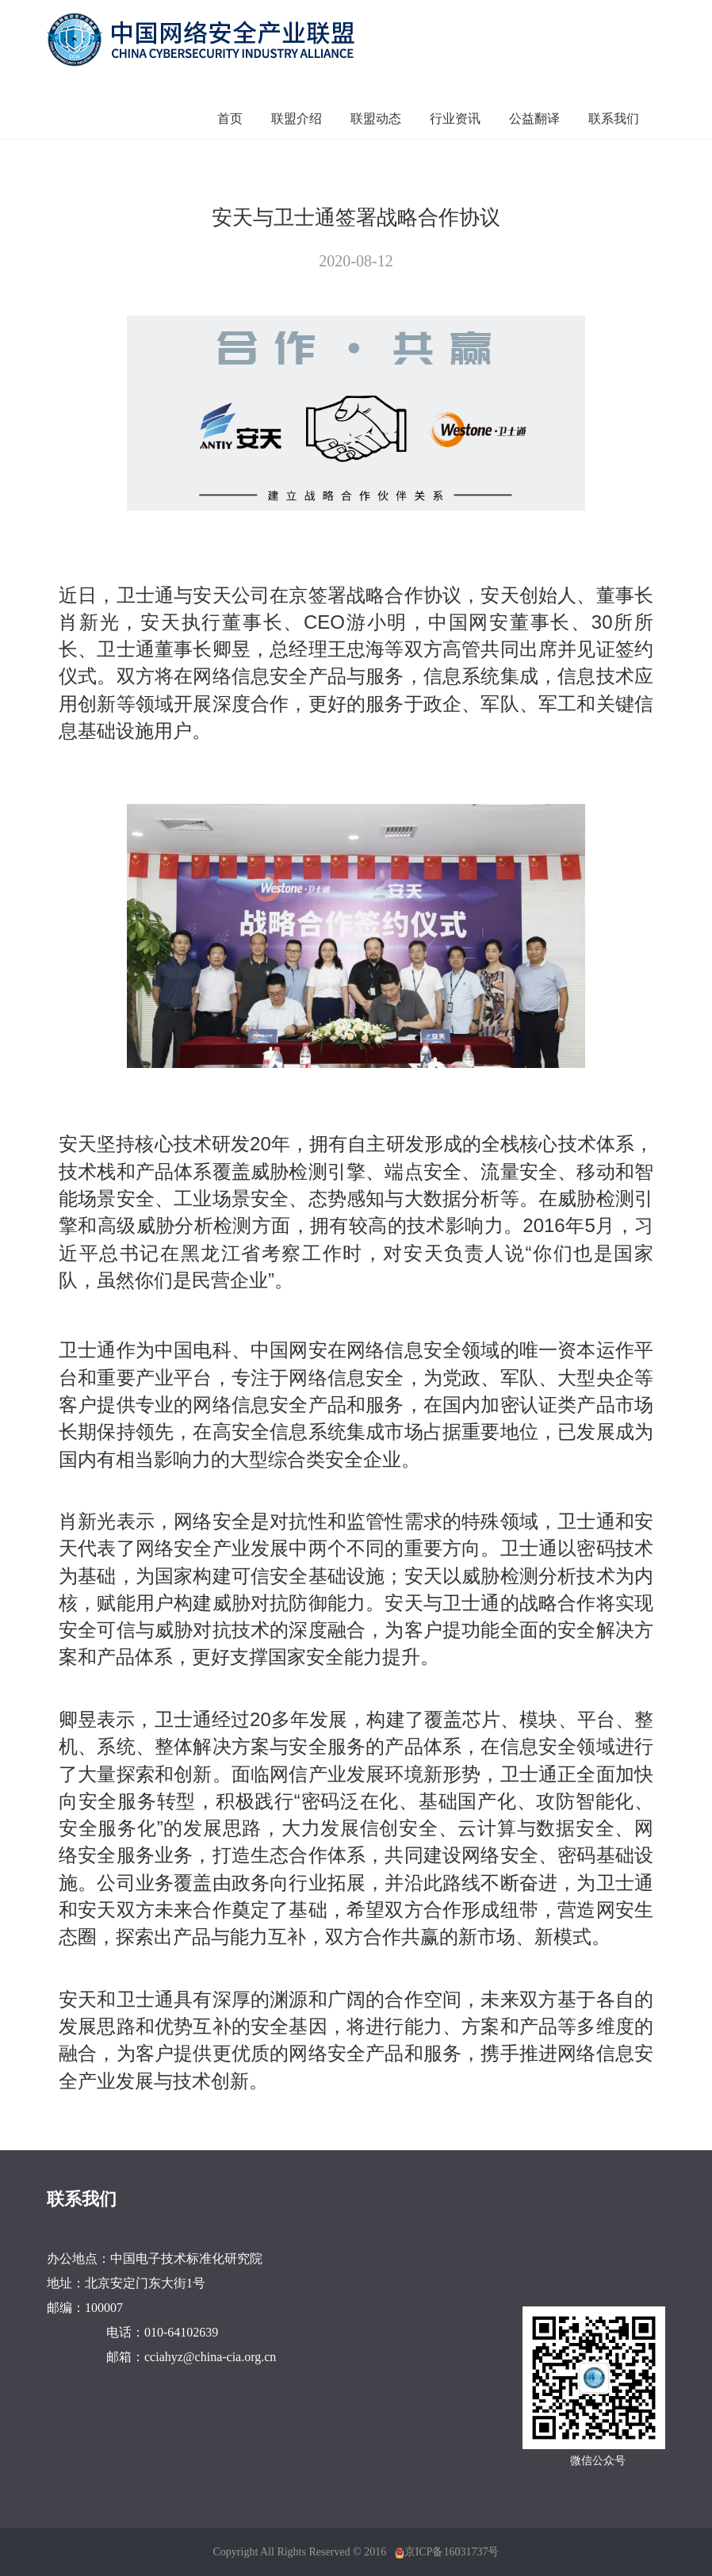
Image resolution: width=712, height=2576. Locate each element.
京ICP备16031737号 (452, 2552)
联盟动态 (375, 118)
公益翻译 (534, 118)
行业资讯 (455, 118)
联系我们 (613, 118)
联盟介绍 (296, 118)
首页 (230, 118)
